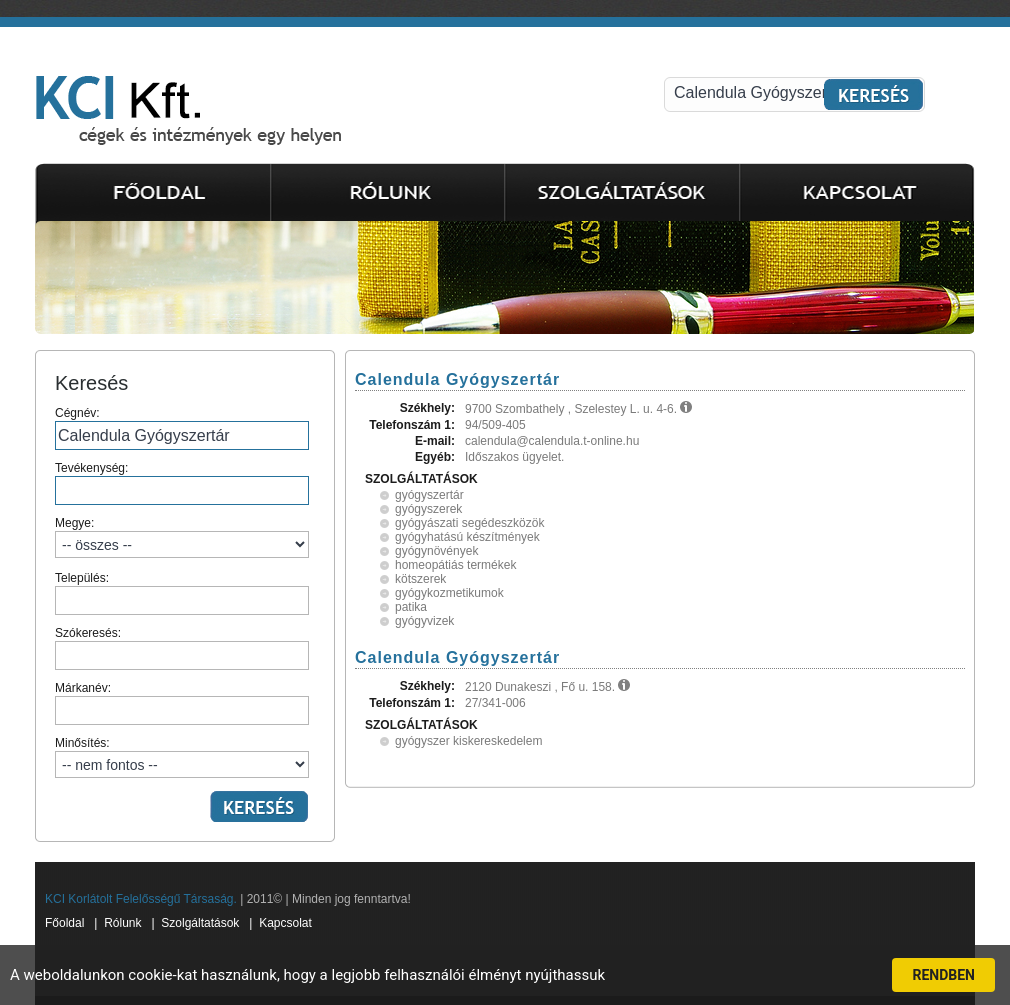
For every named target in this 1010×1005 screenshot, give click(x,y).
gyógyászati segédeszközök (469, 523)
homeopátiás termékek (455, 565)
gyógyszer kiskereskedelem (468, 741)
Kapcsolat (285, 923)
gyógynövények (436, 551)
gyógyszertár (429, 495)
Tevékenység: (182, 483)
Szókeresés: (182, 648)
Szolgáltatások (200, 923)
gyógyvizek (424, 621)
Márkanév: (182, 703)
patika (411, 607)
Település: (182, 593)
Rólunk (122, 923)
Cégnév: (182, 428)
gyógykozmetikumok (449, 593)
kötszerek (420, 579)
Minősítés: (182, 757)
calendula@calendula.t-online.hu (552, 441)
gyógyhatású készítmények (467, 537)
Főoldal (64, 923)
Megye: (182, 537)
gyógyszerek (428, 509)
